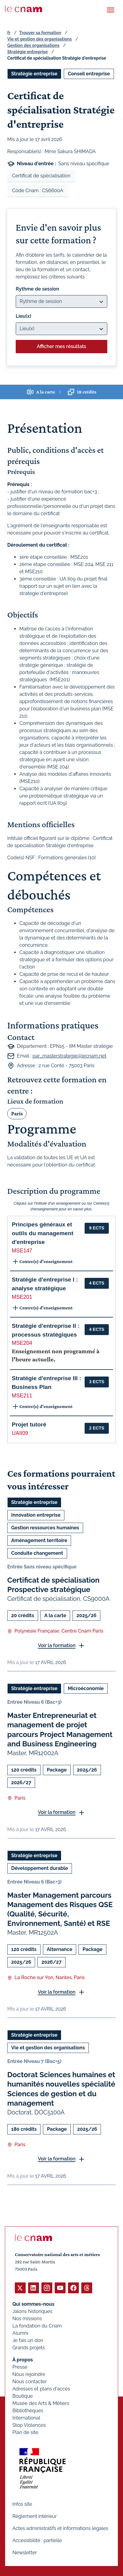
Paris (17, 1113)
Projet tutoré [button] (29, 1424)
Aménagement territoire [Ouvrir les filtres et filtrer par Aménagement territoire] (39, 1540)
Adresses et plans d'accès (41, 2389)
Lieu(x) (23, 316)
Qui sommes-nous (33, 2304)
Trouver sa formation (40, 32)
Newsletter (24, 2552)
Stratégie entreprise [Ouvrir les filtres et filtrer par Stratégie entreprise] (34, 74)
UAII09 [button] (20, 1433)
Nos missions (27, 2318)
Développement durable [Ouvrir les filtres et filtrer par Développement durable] (39, 1868)
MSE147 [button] (22, 1251)
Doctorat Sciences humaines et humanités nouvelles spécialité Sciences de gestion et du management (61, 2089)
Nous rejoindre (28, 2374)
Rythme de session (37, 289)
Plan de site (25, 2432)
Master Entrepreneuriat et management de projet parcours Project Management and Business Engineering (59, 1730)
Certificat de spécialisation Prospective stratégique (53, 1585)
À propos (22, 2360)
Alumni (20, 2333)
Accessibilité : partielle (37, 2540)
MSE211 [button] (22, 1396)
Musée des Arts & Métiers (40, 2403)
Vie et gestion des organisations (39, 39)
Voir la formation (57, 1645)
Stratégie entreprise (27, 51)
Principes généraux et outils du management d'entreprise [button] (42, 1233)
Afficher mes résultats (61, 346)
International (26, 2418)
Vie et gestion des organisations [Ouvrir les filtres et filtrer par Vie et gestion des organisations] (48, 2048)
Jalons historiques (32, 2311)
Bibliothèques (27, 2410)
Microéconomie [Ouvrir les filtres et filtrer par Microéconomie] (86, 1689)
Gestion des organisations (33, 45)
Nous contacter (29, 2381)
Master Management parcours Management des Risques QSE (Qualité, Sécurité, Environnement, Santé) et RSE (60, 1909)
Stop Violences (29, 2425)
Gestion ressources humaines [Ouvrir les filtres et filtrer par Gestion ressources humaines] (45, 1528)
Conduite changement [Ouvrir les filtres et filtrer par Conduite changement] (37, 1553)
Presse (20, 2367)
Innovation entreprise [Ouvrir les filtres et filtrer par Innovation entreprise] (35, 1515)
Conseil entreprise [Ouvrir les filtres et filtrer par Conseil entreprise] (89, 74)
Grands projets (28, 2348)
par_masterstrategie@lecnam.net (69, 1056)
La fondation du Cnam (37, 2326)
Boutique (22, 2396)
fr (8, 32)
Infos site (22, 2504)
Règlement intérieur (34, 2516)
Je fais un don (27, 2340)
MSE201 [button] (22, 1297)
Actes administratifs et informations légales (60, 2528)
